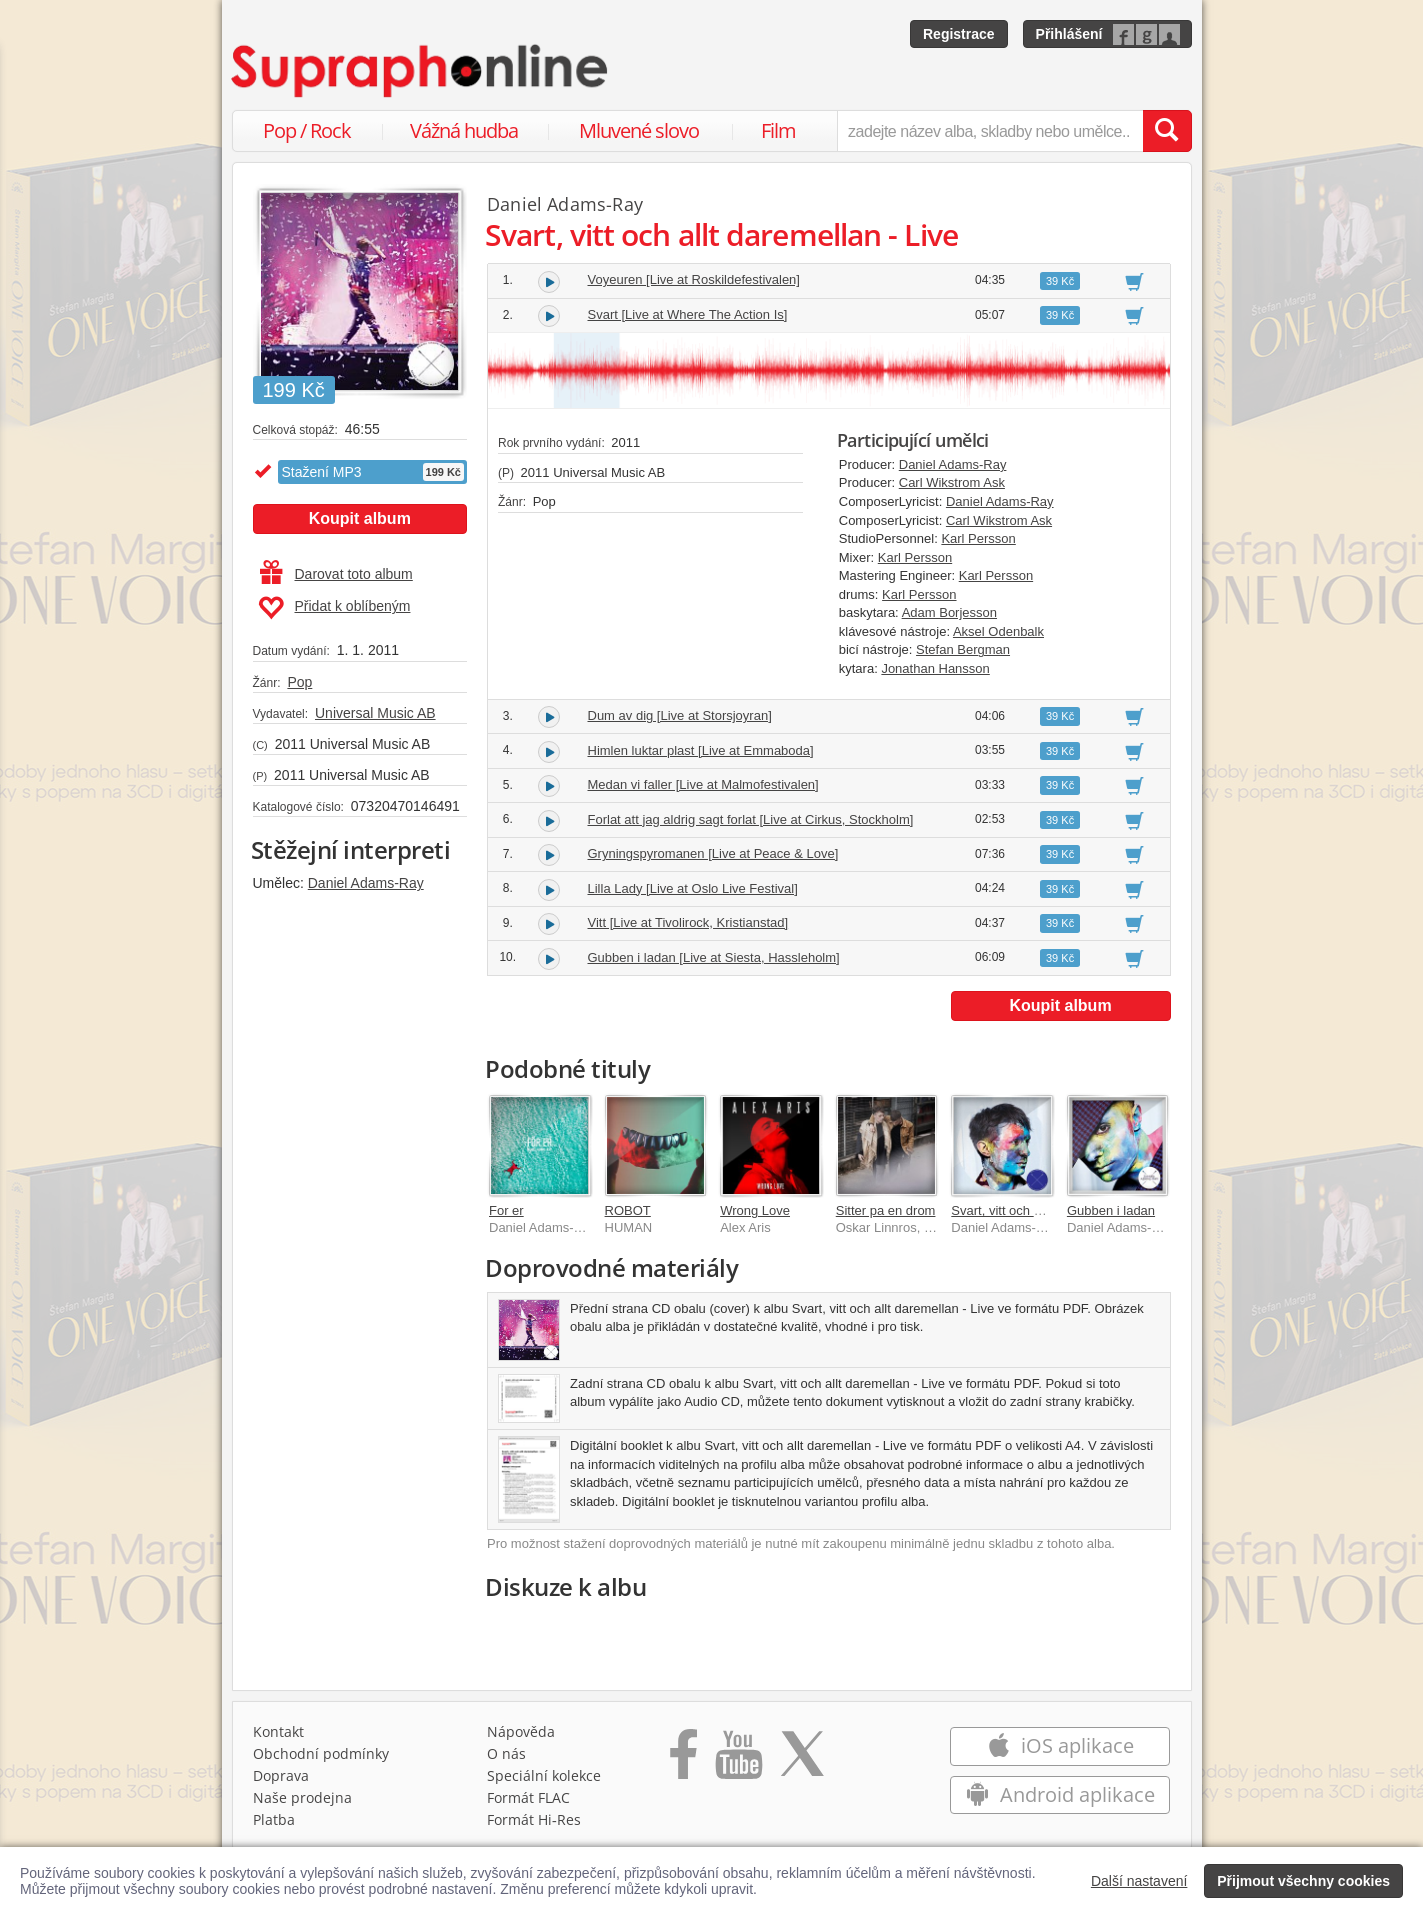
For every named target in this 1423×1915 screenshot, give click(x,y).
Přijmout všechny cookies (1303, 1881)
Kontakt (278, 1731)
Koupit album (360, 518)
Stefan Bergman (963, 649)
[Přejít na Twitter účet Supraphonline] (802, 1761)
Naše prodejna (302, 1797)
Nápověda (521, 1731)
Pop (299, 682)
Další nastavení (1139, 1881)
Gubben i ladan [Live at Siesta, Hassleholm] (714, 957)
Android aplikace (1060, 1794)
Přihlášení (1069, 34)
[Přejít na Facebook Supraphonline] (683, 1761)
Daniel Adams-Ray (366, 883)
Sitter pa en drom (886, 1210)
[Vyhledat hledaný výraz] (1167, 131)
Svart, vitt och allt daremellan (1034, 1210)
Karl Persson (978, 538)
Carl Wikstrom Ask (952, 482)
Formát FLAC (528, 1797)
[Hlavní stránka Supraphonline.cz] (421, 71)
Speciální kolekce (544, 1775)
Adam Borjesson (949, 612)
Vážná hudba (464, 130)
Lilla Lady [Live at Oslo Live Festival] (693, 888)
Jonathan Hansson (935, 668)
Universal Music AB (375, 713)
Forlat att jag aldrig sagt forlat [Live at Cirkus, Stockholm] (751, 819)
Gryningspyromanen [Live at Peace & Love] (713, 853)
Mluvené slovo (639, 130)
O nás (506, 1753)
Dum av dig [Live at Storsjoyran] (680, 715)
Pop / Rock (307, 130)
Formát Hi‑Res (534, 1819)
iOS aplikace (1060, 1745)
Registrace (959, 34)
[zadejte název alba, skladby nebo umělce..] (989, 131)
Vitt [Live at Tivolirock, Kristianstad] (688, 922)
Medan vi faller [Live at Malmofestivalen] (703, 784)
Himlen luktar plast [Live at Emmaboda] (701, 750)
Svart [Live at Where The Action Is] (688, 314)
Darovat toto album (336, 574)
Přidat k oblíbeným (334, 608)
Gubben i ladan (1111, 1210)
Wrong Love (755, 1210)
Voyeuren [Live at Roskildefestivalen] (694, 279)
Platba (274, 1819)
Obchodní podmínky (321, 1753)
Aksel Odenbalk (998, 631)
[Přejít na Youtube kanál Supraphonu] (738, 1761)
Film (778, 130)
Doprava (281, 1775)
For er (506, 1210)
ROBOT (628, 1210)
